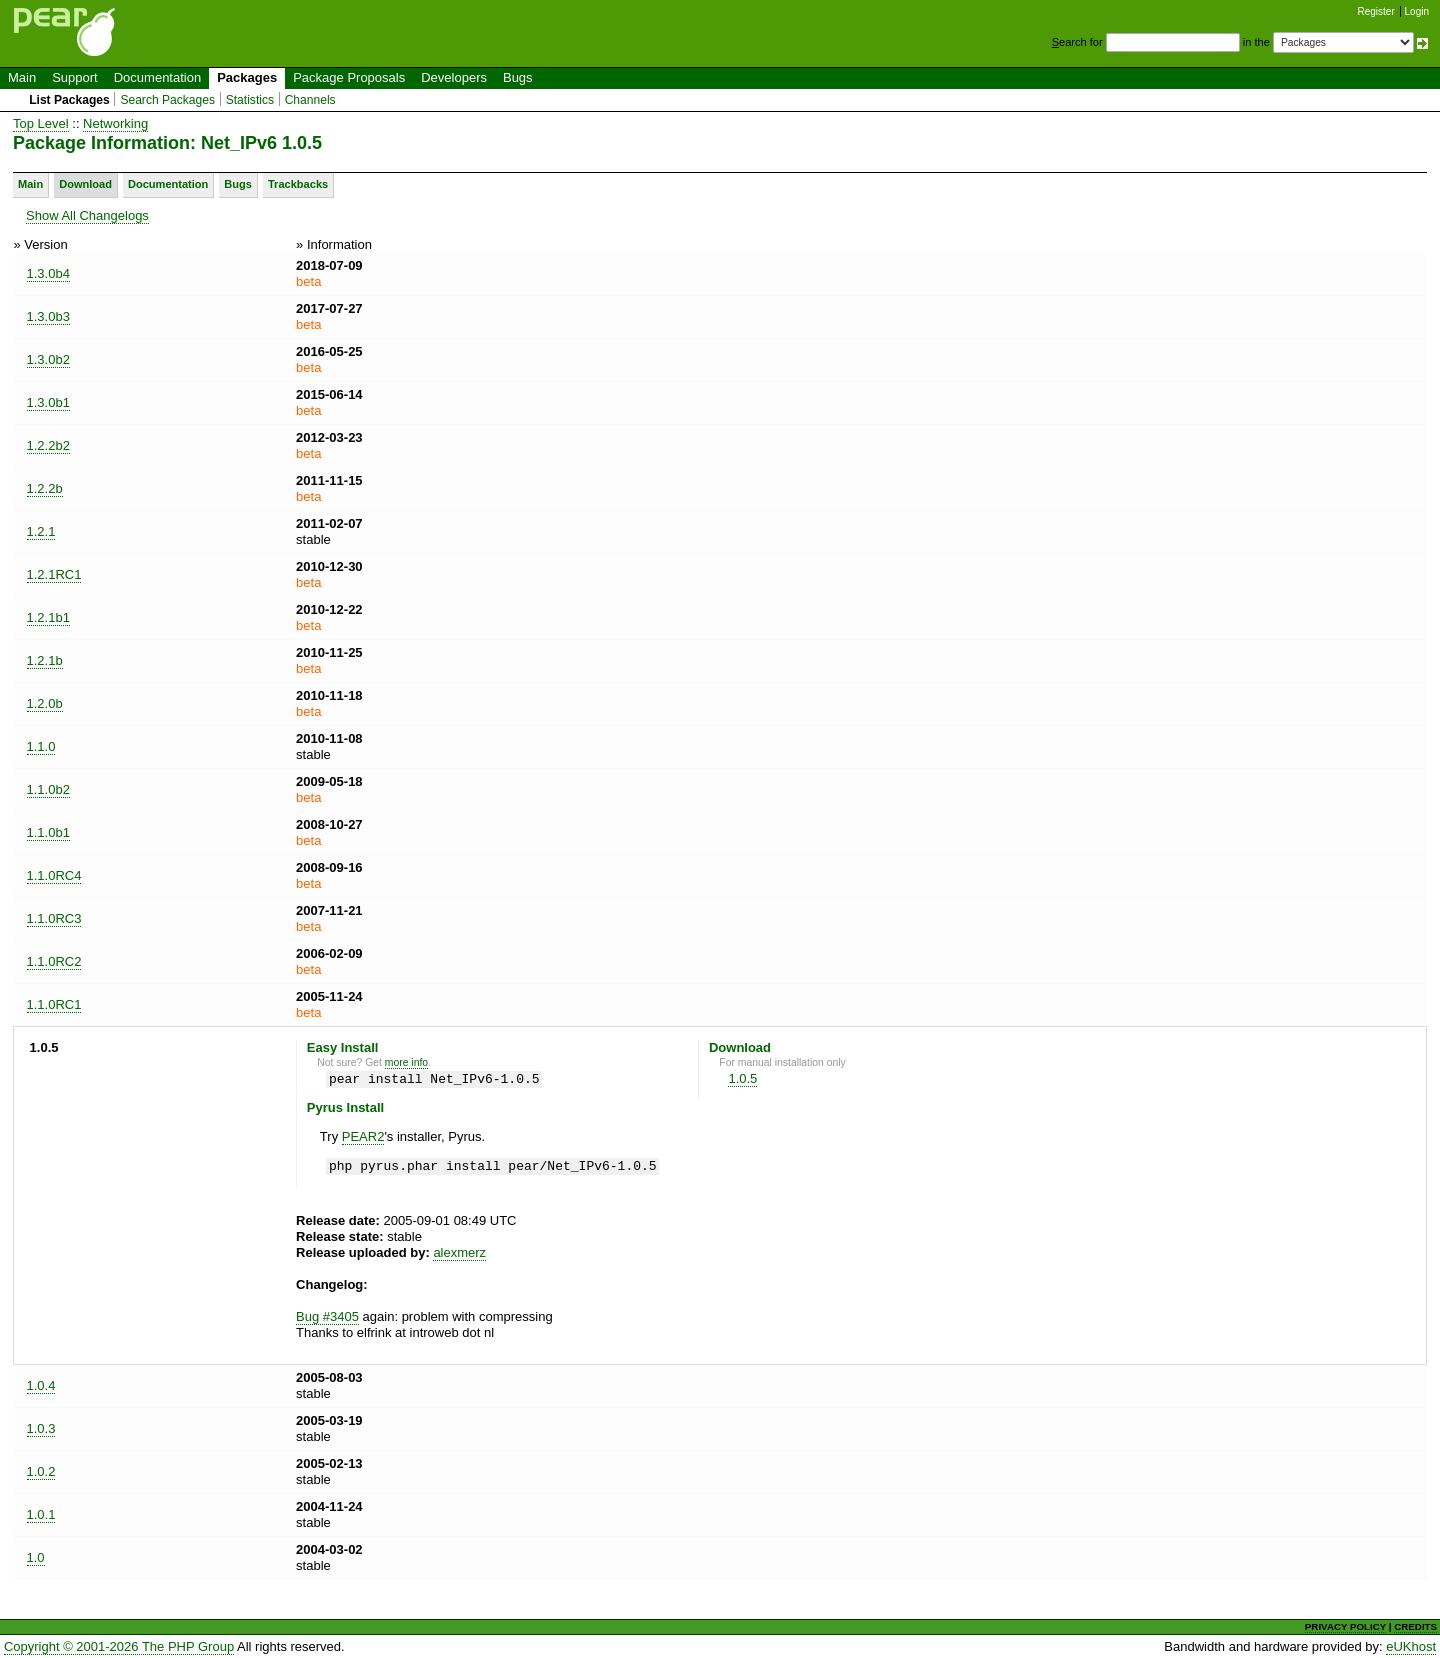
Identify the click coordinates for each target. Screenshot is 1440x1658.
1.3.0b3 (48, 316)
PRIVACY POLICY (1345, 1626)
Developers (454, 77)
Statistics (250, 100)
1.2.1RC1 (54, 574)
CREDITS (1415, 1626)
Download (85, 184)
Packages (247, 77)
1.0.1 (41, 1514)
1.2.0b (45, 703)
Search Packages (167, 100)
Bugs (518, 77)
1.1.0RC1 (54, 1004)
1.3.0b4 (48, 273)
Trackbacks (298, 184)
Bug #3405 (327, 1316)
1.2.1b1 (48, 617)
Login (1417, 11)
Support (75, 77)
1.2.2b (45, 488)
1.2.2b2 (48, 445)
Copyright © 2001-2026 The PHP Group (119, 1646)
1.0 (36, 1557)
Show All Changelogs (87, 215)
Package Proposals (349, 77)
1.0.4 (41, 1385)
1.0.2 (41, 1471)
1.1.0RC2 (54, 961)
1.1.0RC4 (54, 875)
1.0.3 (41, 1428)
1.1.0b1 (48, 832)
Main (22, 77)
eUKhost (1411, 1646)
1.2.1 (41, 531)
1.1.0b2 (48, 789)
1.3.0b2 (48, 359)
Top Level (41, 123)
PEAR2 (363, 1136)
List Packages (69, 100)
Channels (310, 100)
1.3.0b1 (48, 402)
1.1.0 (41, 746)
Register (1376, 11)
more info (406, 1062)
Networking (115, 123)
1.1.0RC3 (54, 918)
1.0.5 (742, 1078)
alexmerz (459, 1252)
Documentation (157, 77)
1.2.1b (45, 660)
